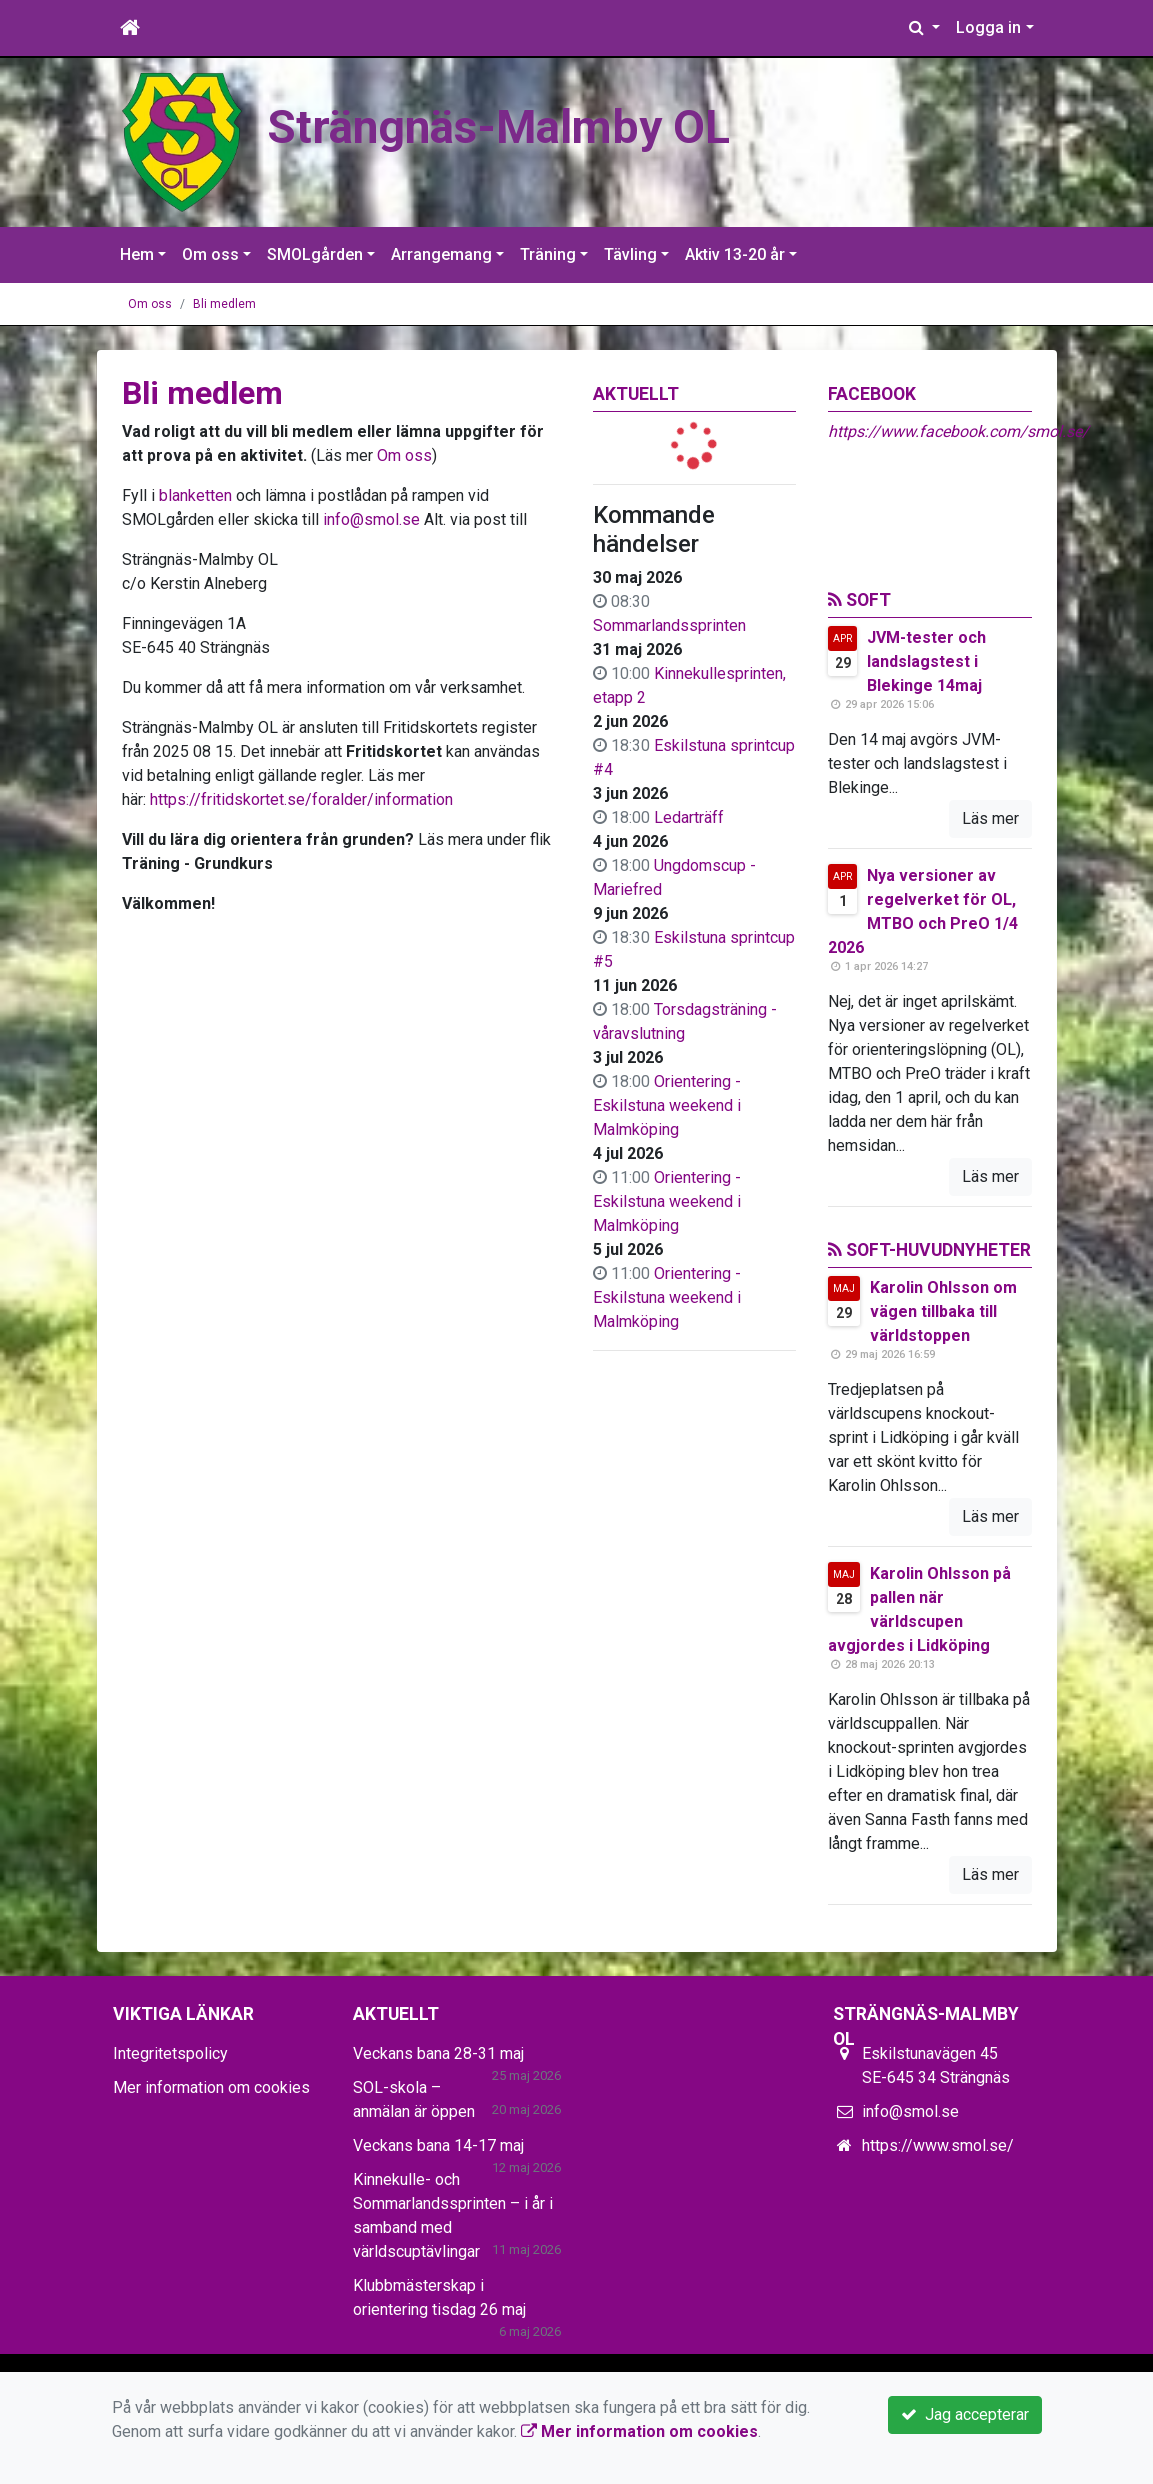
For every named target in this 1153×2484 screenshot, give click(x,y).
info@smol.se (371, 519)
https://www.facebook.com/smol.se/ (958, 431)
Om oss (210, 254)
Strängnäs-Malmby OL (498, 127)
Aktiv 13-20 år (735, 254)
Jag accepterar (965, 2414)
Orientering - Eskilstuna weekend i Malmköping (667, 1105)
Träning (548, 254)
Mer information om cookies (211, 2087)
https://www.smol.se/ (938, 2145)
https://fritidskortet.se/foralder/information (301, 799)
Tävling (630, 254)
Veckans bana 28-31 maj (438, 2053)
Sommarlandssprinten (669, 625)
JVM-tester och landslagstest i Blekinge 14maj (926, 661)
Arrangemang (441, 254)
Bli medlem (224, 304)
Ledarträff (689, 817)
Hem (137, 254)
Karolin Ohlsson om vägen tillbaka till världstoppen (943, 1311)
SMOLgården (315, 254)
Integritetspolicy (170, 2053)
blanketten (195, 495)
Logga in (988, 27)
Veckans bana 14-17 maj (438, 2145)
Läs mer (990, 818)
